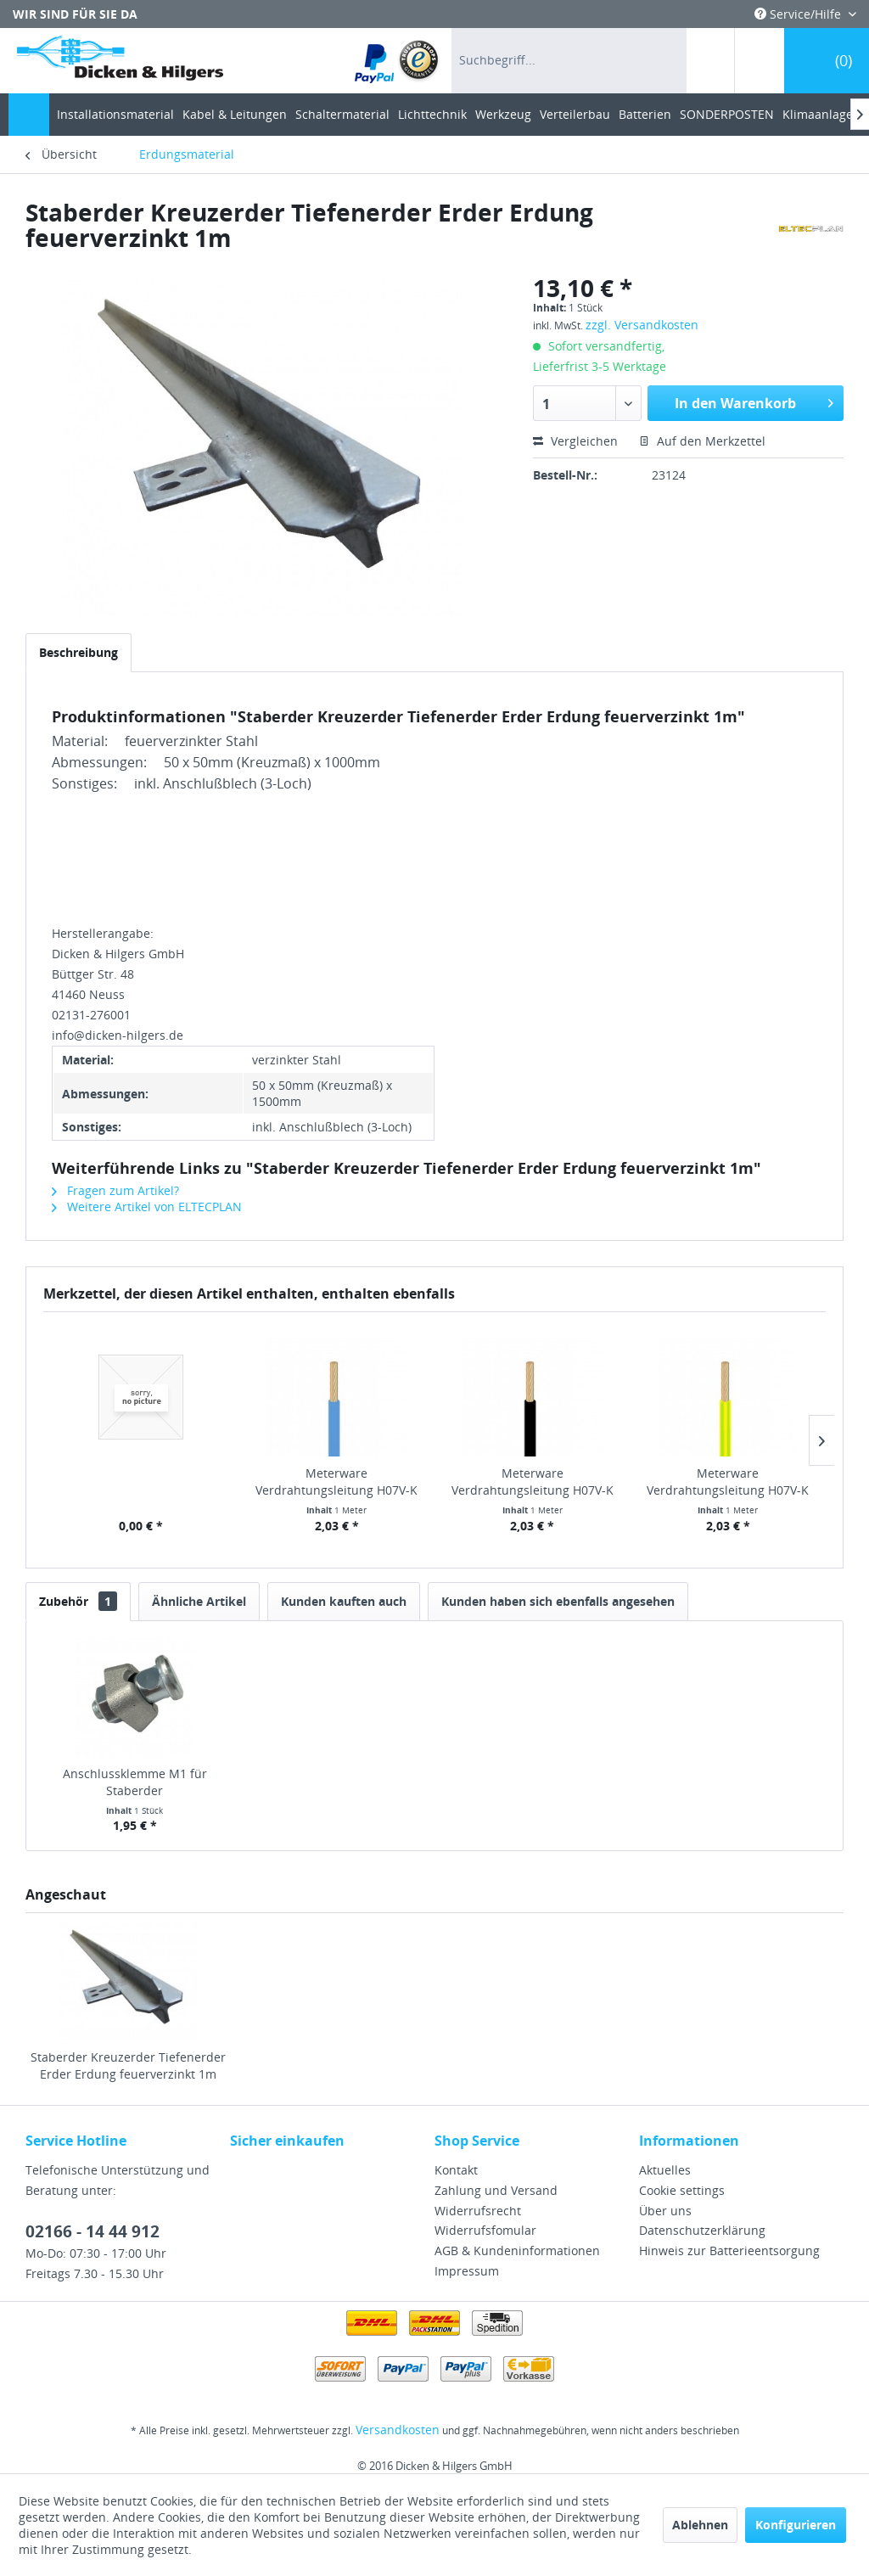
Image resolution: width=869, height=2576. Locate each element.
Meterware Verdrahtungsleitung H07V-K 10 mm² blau (336, 1482)
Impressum (466, 2271)
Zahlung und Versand (496, 2190)
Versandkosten (398, 2430)
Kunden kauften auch (343, 1601)
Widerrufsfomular (485, 2230)
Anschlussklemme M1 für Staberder (135, 1782)
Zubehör (78, 1601)
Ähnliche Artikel (199, 1601)
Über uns (665, 2211)
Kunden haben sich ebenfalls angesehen (558, 1601)
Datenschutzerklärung (702, 2230)
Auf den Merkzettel (702, 441)
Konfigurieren (795, 2525)
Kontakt (456, 2170)
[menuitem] (397, 60)
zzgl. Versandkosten (642, 325)
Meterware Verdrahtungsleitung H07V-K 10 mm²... (532, 1482)
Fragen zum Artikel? (115, 1190)
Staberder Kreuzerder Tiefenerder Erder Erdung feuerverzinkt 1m (128, 2065)
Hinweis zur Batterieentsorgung (729, 2250)
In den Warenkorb (754, 401)
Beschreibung (78, 652)
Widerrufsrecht (477, 2211)
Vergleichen (575, 441)
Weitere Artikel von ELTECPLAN (147, 1206)
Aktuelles (665, 2170)
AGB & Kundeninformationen (517, 2250)
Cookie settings (682, 2190)
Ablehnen (700, 2525)
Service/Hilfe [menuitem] (799, 14)
